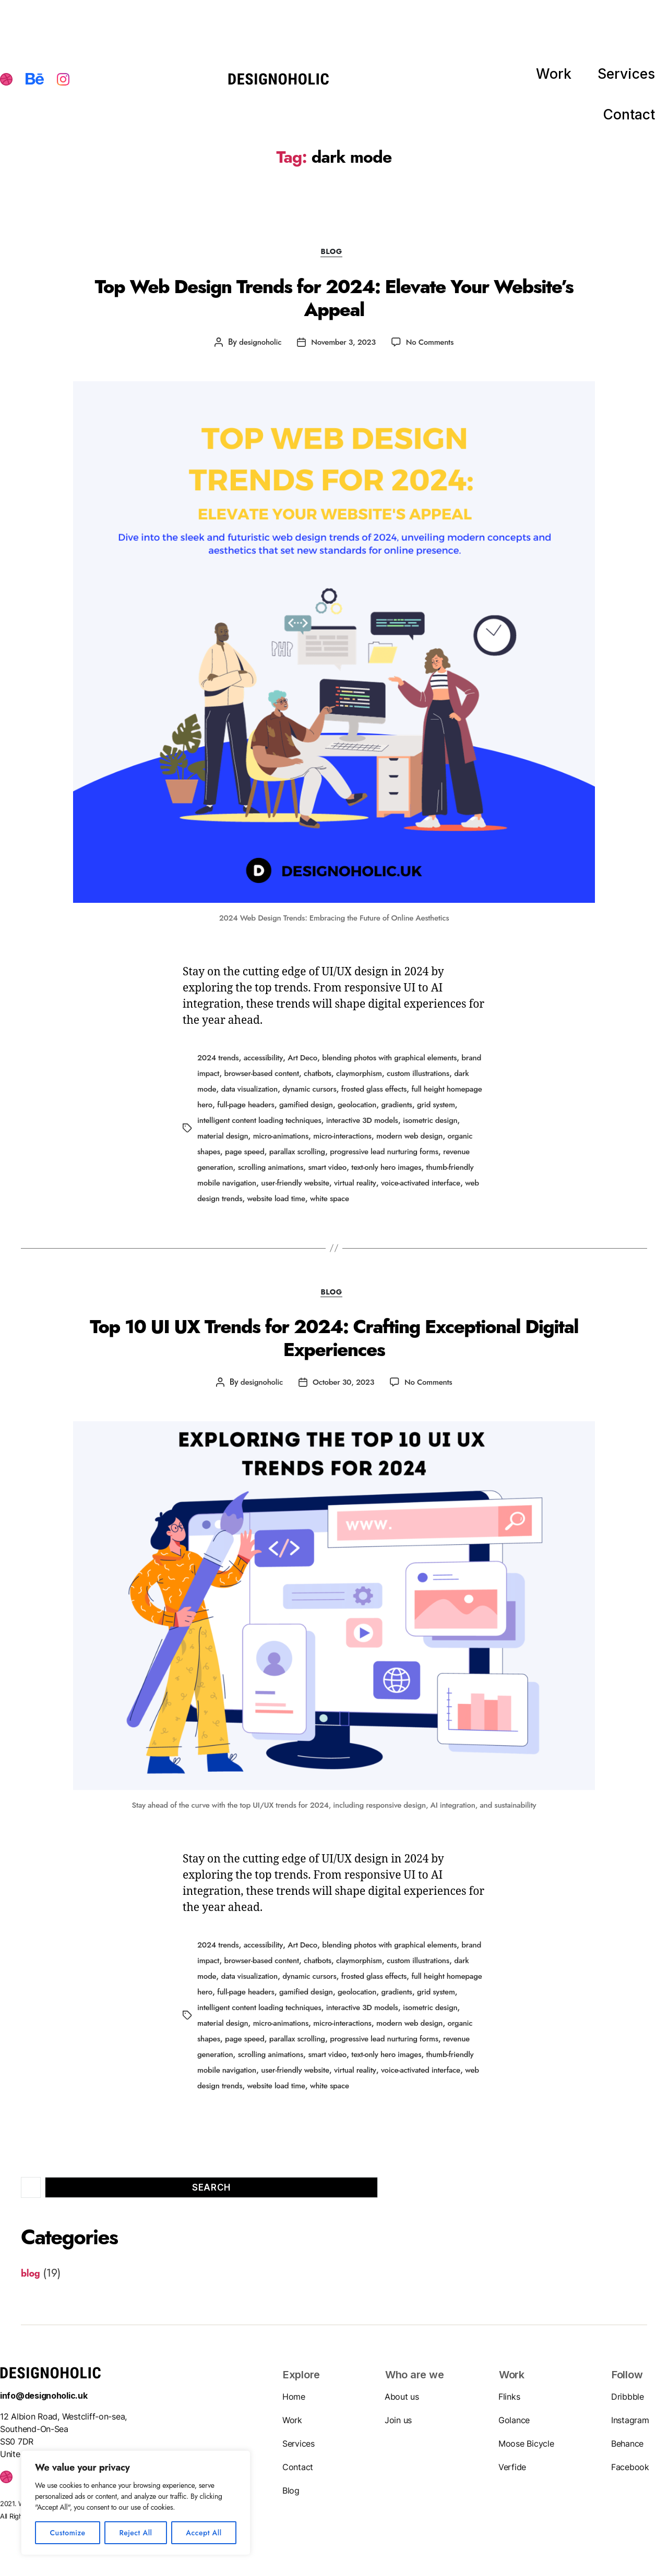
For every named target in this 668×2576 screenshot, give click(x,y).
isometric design (256, 1126)
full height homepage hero (244, 1096)
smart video (443, 1157)
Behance (627, 2449)
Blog (291, 2496)
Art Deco (308, 1051)
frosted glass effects (447, 1081)
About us (402, 2402)
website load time (413, 1187)
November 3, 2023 (343, 336)
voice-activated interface (265, 1187)
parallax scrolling (407, 1141)
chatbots (348, 1066)
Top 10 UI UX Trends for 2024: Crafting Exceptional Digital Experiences (334, 1337)
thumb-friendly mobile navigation (321, 1172)
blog (334, 255)
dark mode (261, 1081)
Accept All (203, 2532)
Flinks (509, 2402)
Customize (67, 2532)
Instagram (630, 2426)
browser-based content (289, 1066)
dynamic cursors (378, 1081)
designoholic (256, 336)
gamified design (390, 1096)
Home (293, 2402)
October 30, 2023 (343, 1379)
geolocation (443, 1096)
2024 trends (219, 1051)
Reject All (135, 2532)
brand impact (220, 1066)
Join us (398, 2426)
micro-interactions (445, 1126)
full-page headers (325, 1096)
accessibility (267, 1051)
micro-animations (379, 1126)
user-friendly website (420, 1172)
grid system (255, 1111)
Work (516, 80)
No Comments (433, 336)
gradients (213, 1111)
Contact (637, 80)
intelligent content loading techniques (346, 1111)
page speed (352, 1141)
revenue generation (309, 1157)
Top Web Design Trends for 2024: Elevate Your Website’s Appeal (334, 294)
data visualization (314, 1081)
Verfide (512, 2473)
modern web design (232, 1141)
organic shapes (299, 1141)
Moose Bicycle (526, 2449)
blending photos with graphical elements (400, 1051)
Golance (514, 2426)
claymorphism (392, 1066)
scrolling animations (383, 1157)
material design (318, 1126)
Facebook (630, 2473)
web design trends (344, 1187)
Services (573, 80)
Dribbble (627, 2402)
